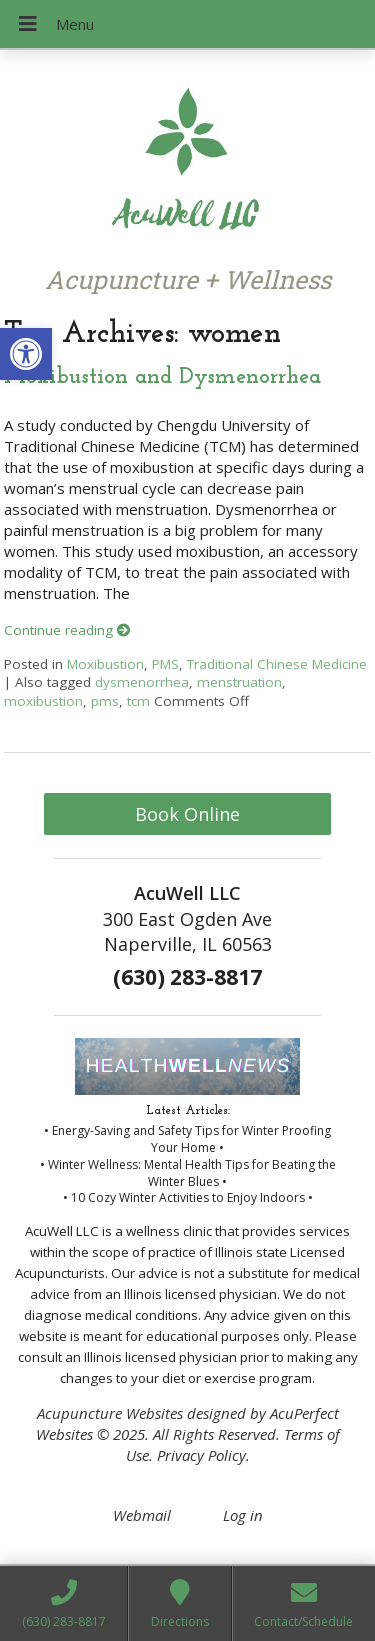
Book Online (187, 814)
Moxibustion (105, 664)
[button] (26, 354)
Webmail (142, 1515)
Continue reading (67, 630)
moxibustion (43, 701)
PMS (165, 664)
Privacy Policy (201, 1455)
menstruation (239, 682)
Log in (243, 1515)
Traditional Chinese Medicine (277, 664)
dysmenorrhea (142, 682)
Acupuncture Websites (110, 1413)
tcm (138, 701)
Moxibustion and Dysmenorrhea (162, 377)
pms (105, 701)
